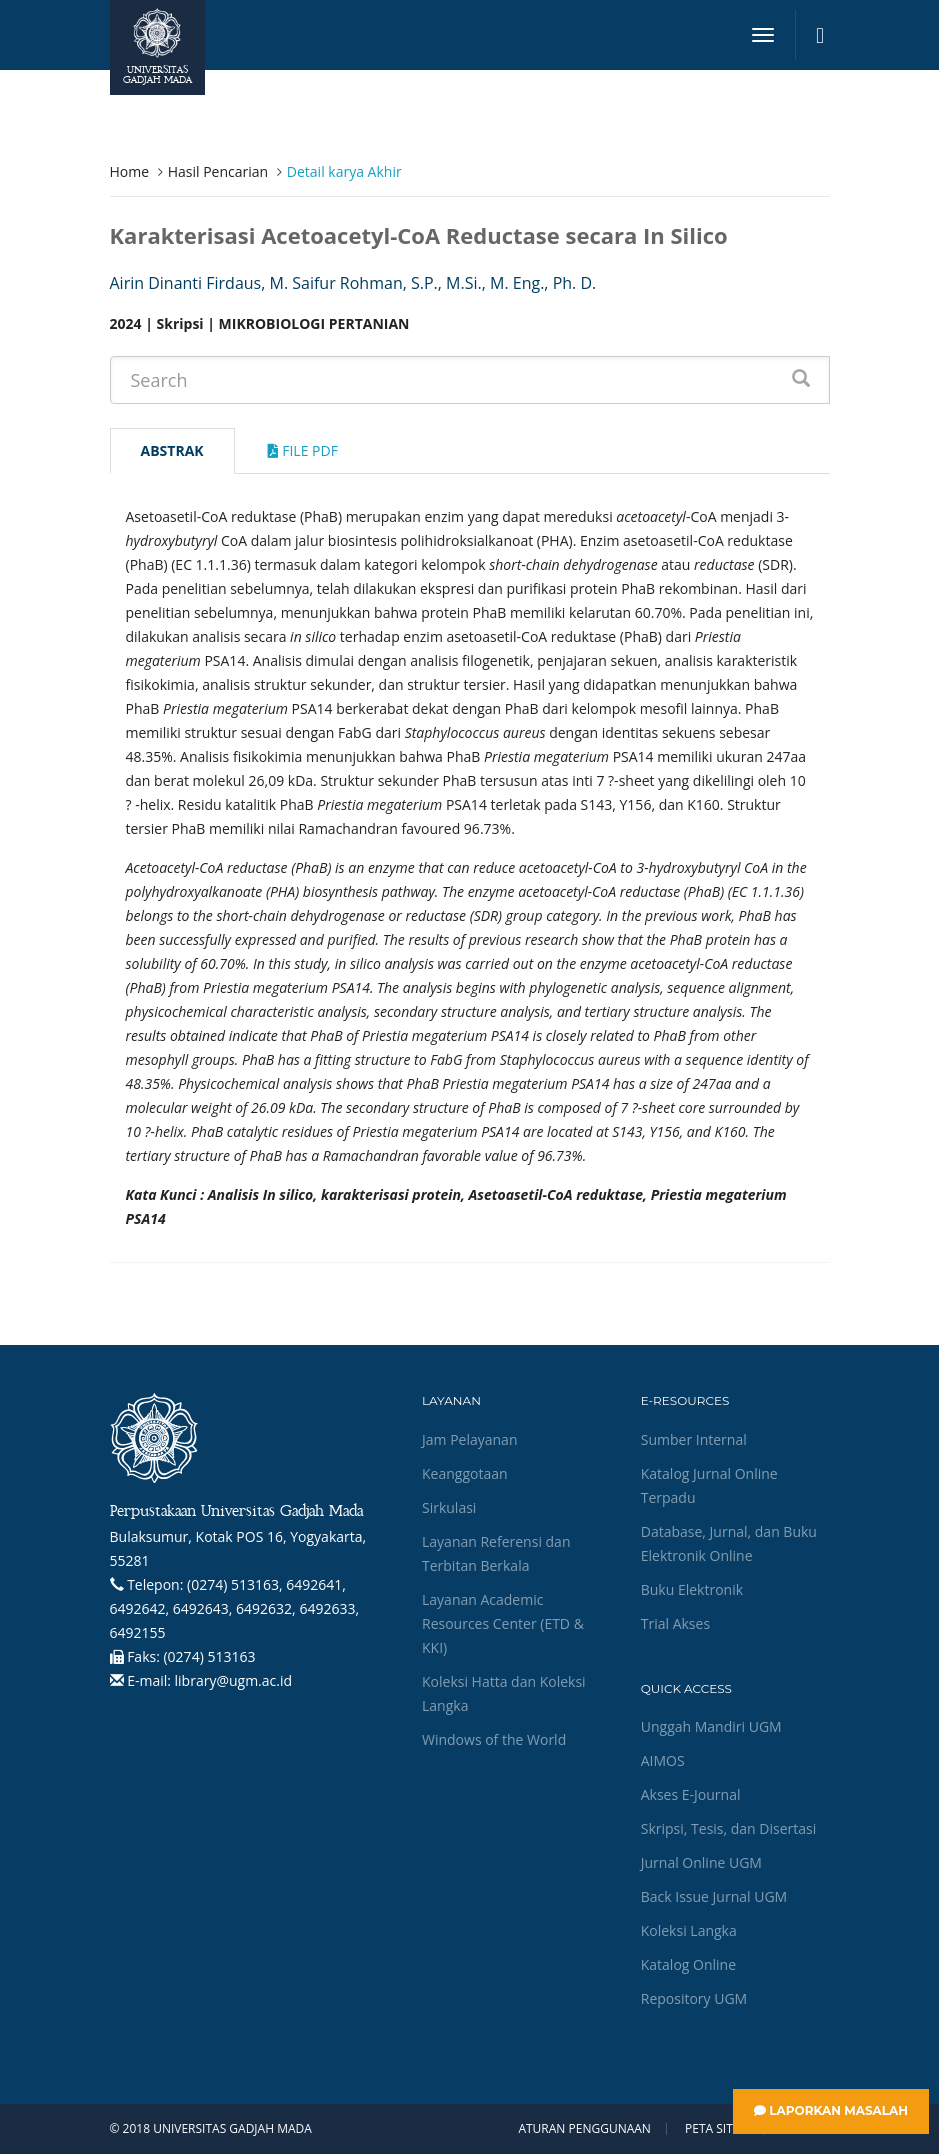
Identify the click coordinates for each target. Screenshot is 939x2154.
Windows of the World (494, 1739)
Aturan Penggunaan (584, 2129)
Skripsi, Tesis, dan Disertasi (729, 1828)
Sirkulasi (449, 1507)
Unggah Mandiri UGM (711, 1726)
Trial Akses (675, 1623)
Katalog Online (688, 1964)
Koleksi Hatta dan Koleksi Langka (504, 1693)
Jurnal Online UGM (701, 1862)
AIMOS (663, 1760)
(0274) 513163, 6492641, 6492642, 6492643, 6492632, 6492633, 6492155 (235, 1608)
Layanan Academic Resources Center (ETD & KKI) (503, 1623)
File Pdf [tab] (303, 450)
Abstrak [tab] (172, 450)
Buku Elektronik (692, 1589)
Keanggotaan (465, 1473)
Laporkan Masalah (831, 2110)
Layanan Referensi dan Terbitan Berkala (496, 1553)
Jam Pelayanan (469, 1439)
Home (130, 171)
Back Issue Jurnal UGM (714, 1896)
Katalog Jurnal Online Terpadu (709, 1485)
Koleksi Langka (689, 1930)
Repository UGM (694, 1998)
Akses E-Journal (691, 1794)
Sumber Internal (694, 1439)
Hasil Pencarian (218, 171)
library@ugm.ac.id (234, 1680)
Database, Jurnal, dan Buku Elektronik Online (729, 1543)
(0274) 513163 (209, 1656)
